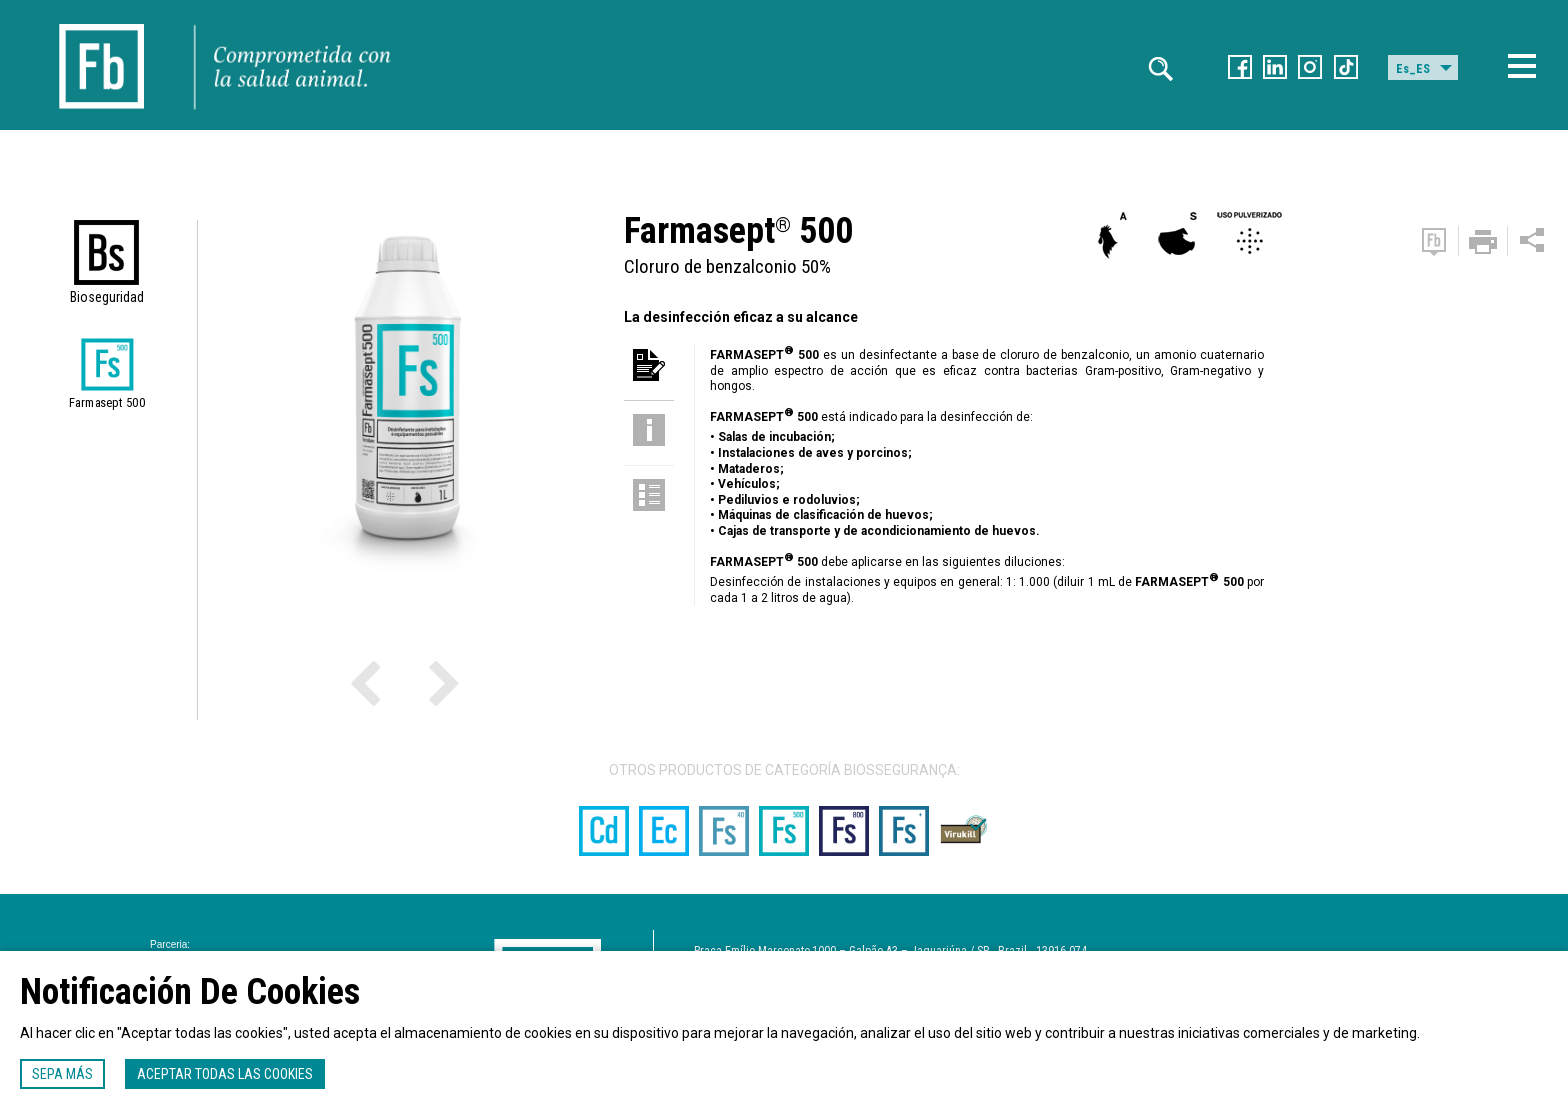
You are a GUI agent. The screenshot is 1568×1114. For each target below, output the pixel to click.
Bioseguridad (107, 297)
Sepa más (62, 1074)
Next (407, 682)
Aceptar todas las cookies (225, 1074)
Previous (392, 682)
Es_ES (1413, 69)
